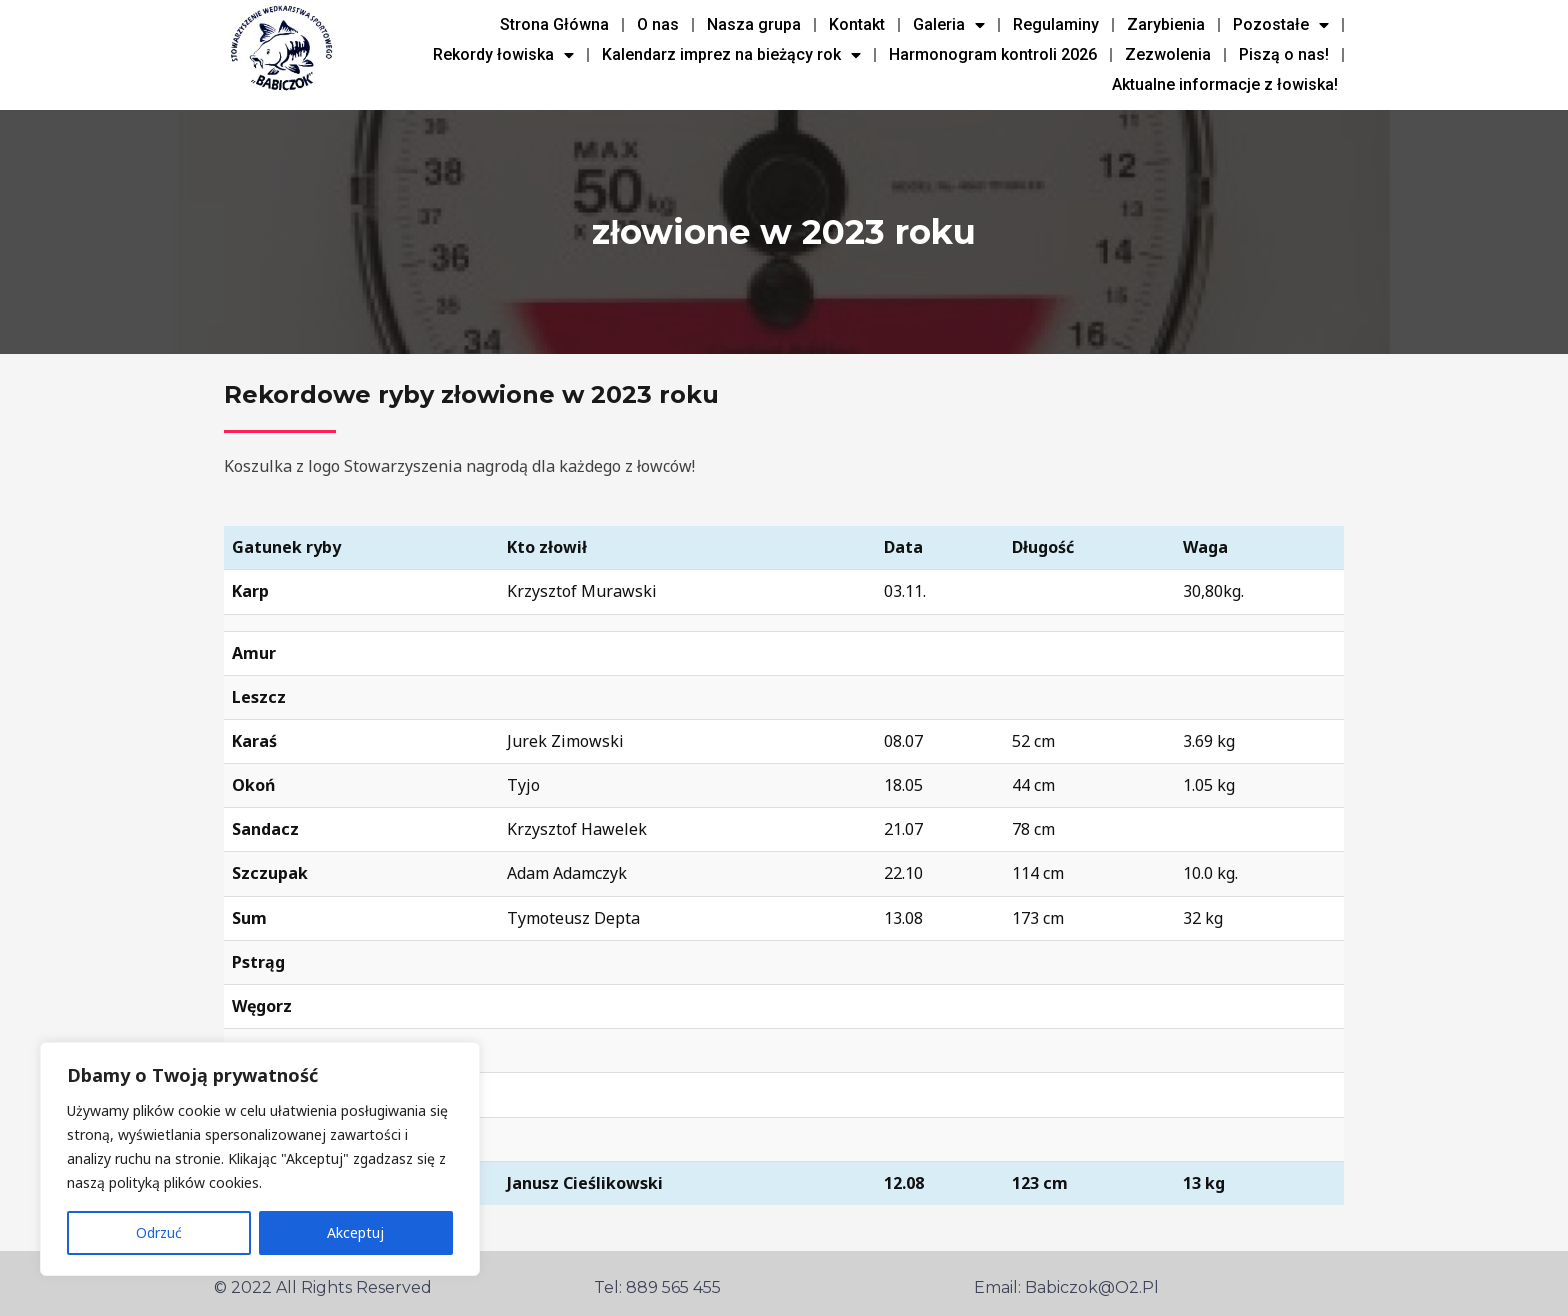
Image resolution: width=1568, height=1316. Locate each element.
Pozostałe (1281, 25)
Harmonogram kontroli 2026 (993, 54)
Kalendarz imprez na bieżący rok (731, 55)
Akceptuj (355, 1232)
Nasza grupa (754, 24)
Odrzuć (159, 1232)
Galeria (949, 25)
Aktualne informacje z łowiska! (1225, 84)
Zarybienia (1166, 24)
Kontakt (857, 24)
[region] (260, 1159)
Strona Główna (554, 24)
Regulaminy (1056, 24)
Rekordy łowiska (503, 55)
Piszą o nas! (1284, 54)
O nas (658, 24)
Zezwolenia (1168, 54)
